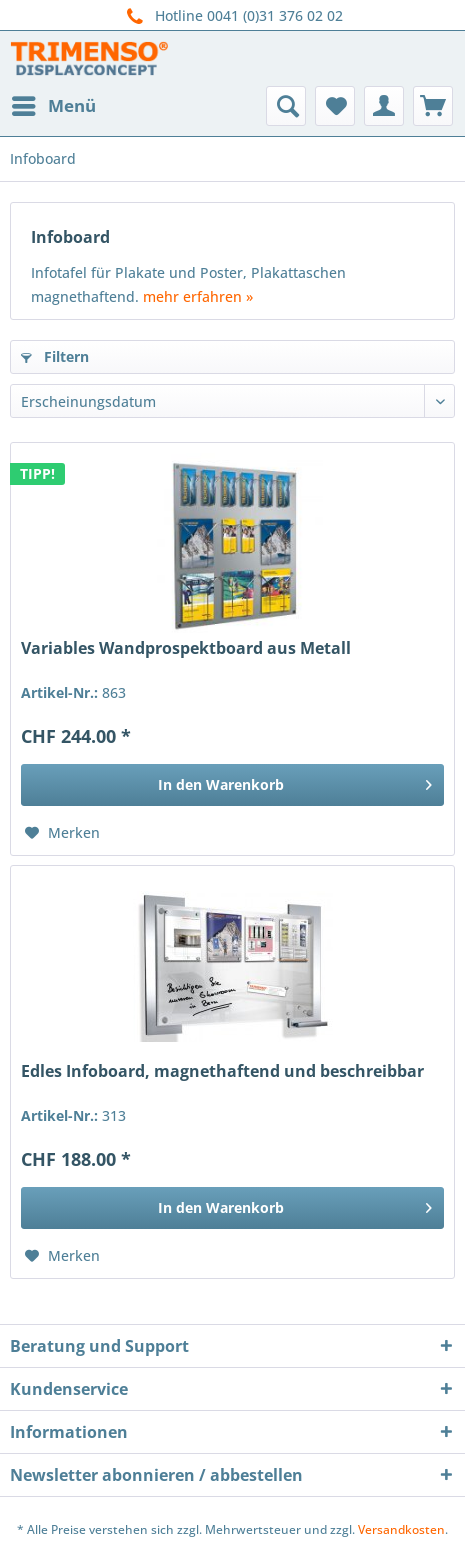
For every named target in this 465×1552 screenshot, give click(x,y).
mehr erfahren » (198, 296)
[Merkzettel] (335, 106)
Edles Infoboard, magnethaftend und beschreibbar (222, 1071)
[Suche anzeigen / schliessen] (286, 106)
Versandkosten (401, 1529)
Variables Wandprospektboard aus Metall (186, 648)
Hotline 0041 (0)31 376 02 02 (233, 16)
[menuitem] (53, 106)
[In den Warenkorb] (232, 785)
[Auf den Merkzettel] (62, 833)
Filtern (55, 356)
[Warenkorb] (433, 106)
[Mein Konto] (384, 106)
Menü (54, 103)
